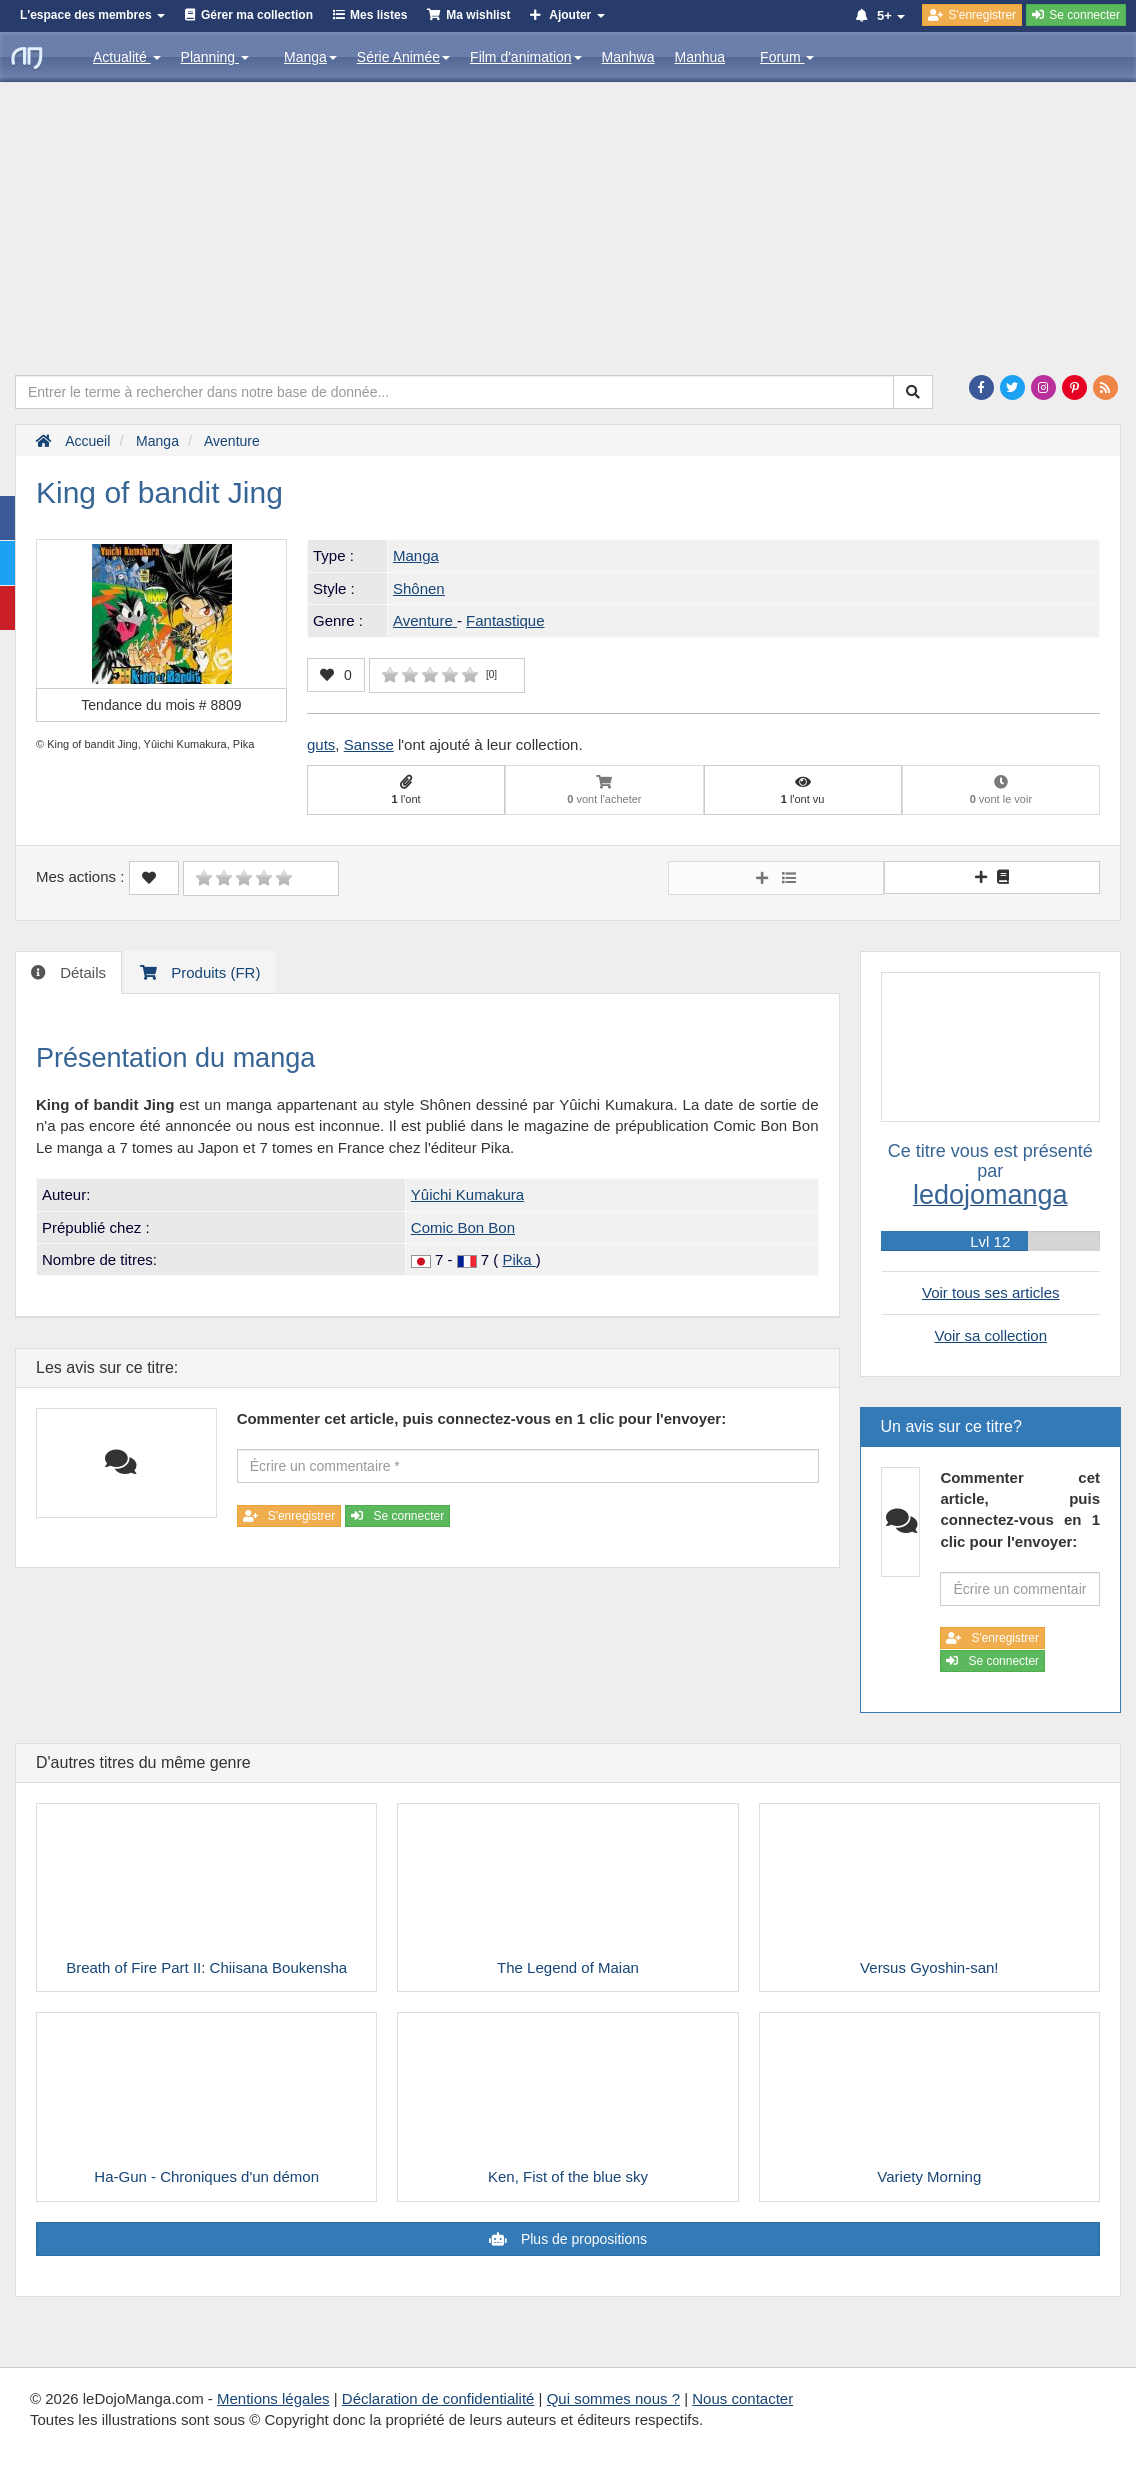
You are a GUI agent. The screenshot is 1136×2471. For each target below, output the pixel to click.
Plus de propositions (582, 2239)
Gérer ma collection (257, 15)
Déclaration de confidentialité (438, 2398)
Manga (310, 57)
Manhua (700, 57)
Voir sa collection (990, 1335)
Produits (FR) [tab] (213, 972)
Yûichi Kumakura (467, 1194)
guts (321, 744)
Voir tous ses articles (991, 1292)
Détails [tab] (81, 972)
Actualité (127, 57)
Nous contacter (742, 2398)
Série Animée (403, 57)
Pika (518, 1259)
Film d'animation (526, 57)
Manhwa (628, 57)
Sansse (369, 744)
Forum (787, 57)
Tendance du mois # (161, 705)
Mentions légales (273, 2398)
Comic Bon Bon (463, 1227)
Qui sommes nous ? (613, 2398)
